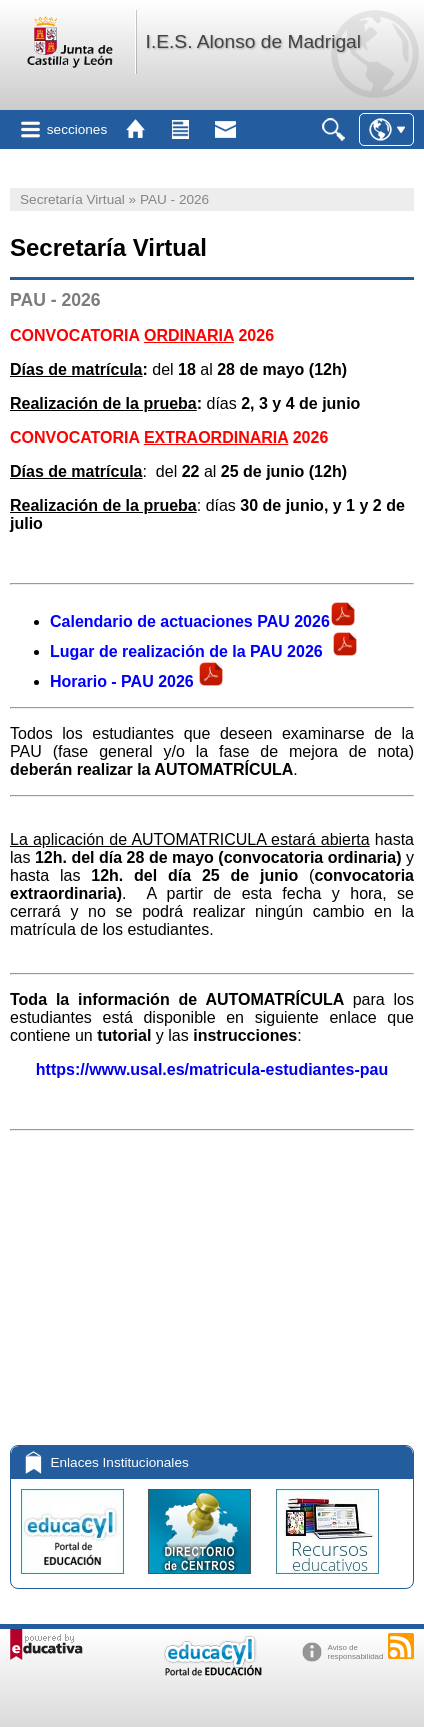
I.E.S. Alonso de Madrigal (253, 41)
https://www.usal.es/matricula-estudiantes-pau (212, 1069)
